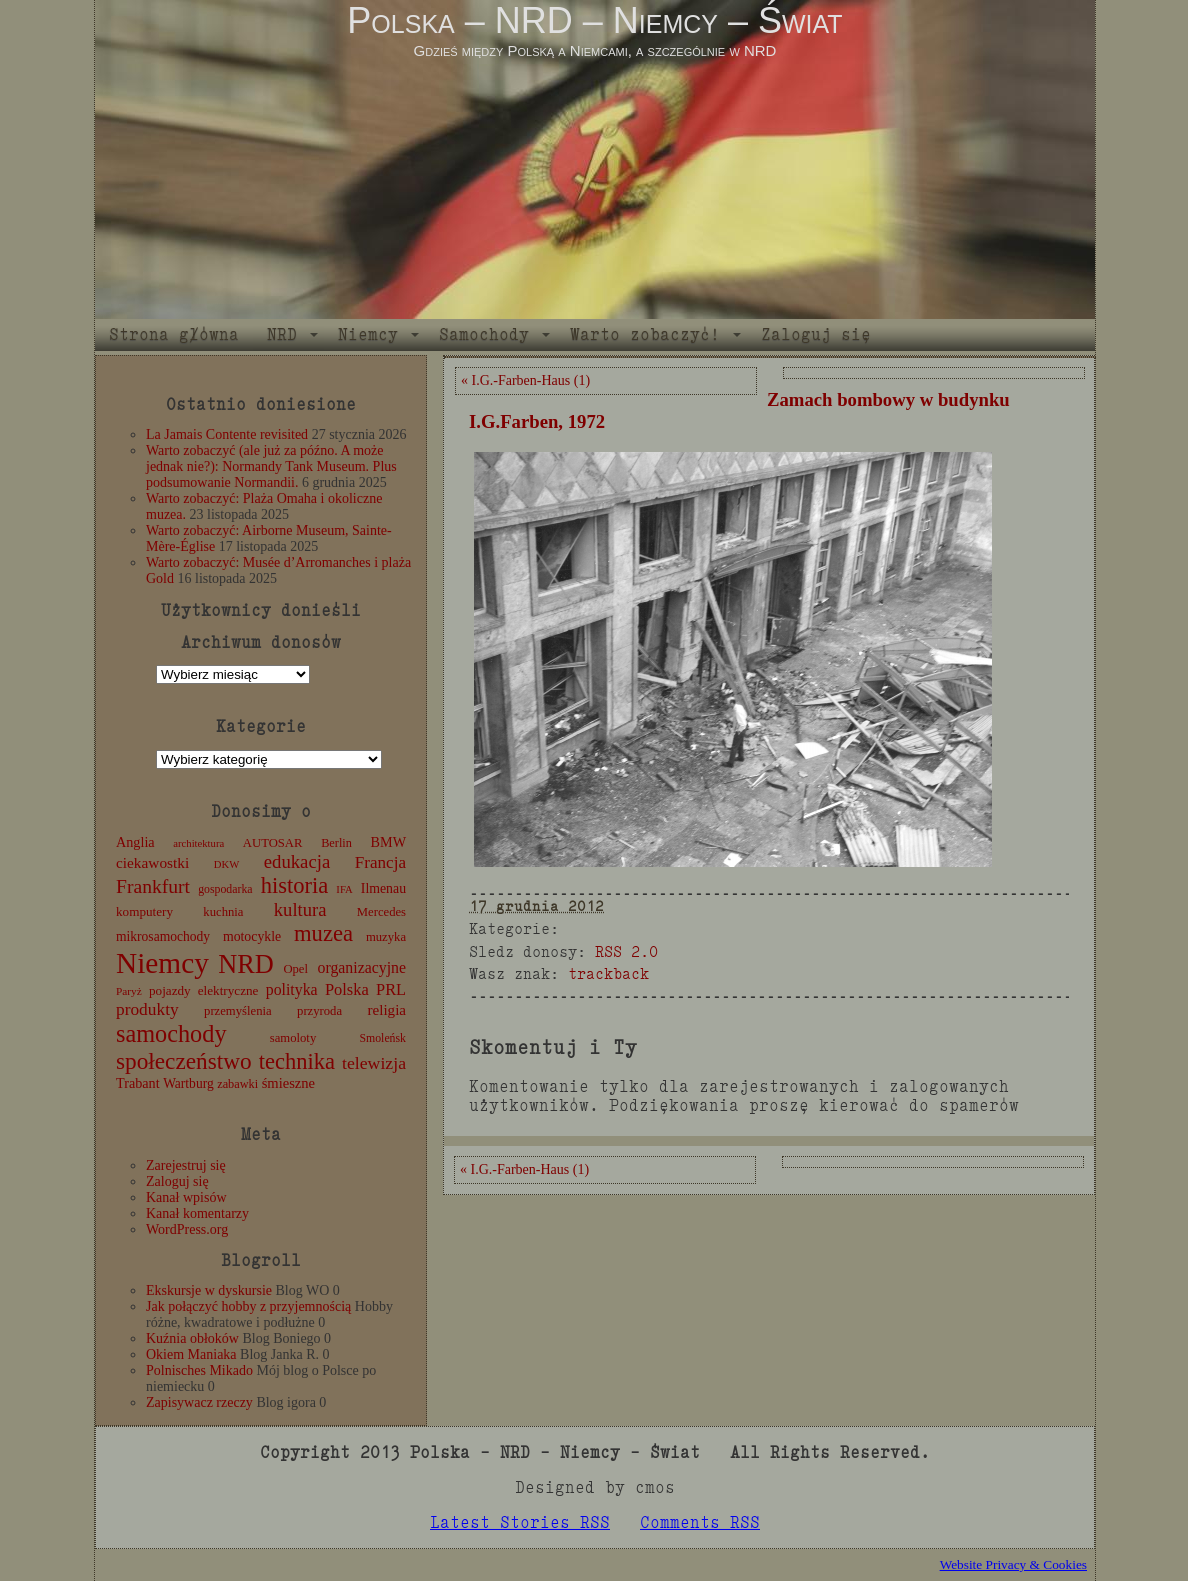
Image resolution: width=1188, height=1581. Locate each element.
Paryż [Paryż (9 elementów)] (129, 991)
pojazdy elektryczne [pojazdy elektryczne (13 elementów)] (203, 990)
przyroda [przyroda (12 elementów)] (319, 1011)
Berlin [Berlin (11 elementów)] (336, 843)
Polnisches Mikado (199, 1370)
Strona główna (174, 334)
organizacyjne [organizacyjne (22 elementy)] (362, 967)
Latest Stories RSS (520, 1522)
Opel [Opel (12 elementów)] (295, 969)
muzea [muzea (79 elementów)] (323, 933)
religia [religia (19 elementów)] (387, 1010)
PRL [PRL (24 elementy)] (391, 989)
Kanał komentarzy (197, 1213)
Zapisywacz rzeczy (199, 1402)
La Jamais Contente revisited (227, 434)
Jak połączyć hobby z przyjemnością (248, 1306)
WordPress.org (187, 1229)
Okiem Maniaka (191, 1354)
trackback (608, 973)
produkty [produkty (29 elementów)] (147, 1009)
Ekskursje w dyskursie (209, 1290)
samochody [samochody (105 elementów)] (171, 1033)
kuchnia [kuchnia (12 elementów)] (223, 912)
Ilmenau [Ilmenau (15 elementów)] (383, 888)
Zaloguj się (816, 334)
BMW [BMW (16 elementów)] (388, 842)
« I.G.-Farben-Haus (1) (525, 380)
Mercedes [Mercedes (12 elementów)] (381, 912)
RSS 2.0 (626, 951)
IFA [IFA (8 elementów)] (344, 889)
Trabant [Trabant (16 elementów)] (138, 1083)
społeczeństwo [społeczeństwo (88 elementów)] (184, 1061)
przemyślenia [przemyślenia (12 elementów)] (238, 1011)
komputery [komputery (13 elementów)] (144, 911)
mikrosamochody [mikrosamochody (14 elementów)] (163, 936)
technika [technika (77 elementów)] (297, 1061)
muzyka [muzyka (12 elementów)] (386, 937)
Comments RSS (700, 1522)
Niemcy (368, 334)
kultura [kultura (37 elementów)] (300, 909)
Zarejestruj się (186, 1165)
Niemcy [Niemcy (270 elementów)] (162, 963)
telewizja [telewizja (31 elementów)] (374, 1063)
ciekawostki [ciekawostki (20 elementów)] (152, 862)
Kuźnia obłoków (192, 1338)
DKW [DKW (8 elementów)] (226, 864)
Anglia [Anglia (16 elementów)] (135, 842)
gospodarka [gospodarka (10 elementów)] (225, 889)
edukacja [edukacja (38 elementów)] (297, 861)
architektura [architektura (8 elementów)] (198, 843)
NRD (282, 334)
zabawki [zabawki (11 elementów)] (237, 1084)
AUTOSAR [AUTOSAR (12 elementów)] (273, 843)
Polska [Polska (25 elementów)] (347, 989)
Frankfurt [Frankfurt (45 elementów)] (153, 886)
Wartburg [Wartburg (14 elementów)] (188, 1083)
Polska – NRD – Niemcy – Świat (594, 20)
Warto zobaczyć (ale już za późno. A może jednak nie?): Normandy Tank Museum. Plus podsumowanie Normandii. (271, 466)
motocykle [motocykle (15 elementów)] (252, 936)
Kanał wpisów (186, 1197)
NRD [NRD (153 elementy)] (246, 964)
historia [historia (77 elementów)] (295, 885)
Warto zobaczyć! (645, 334)
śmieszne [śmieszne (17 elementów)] (288, 1083)
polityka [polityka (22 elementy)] (292, 989)
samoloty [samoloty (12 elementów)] (293, 1038)
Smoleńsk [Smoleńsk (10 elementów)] (382, 1038)
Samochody (484, 334)
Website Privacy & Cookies (1013, 1564)
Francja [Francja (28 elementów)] (380, 862)
